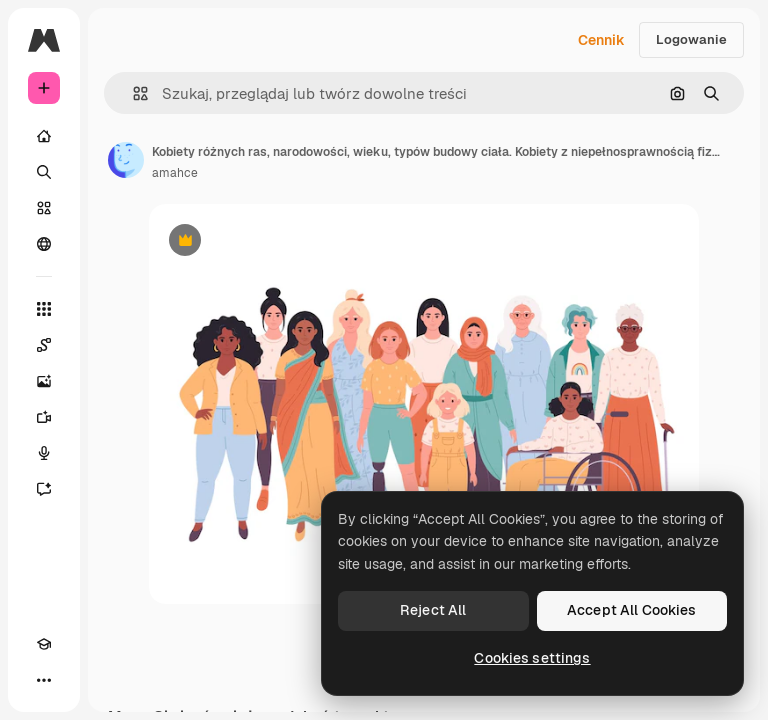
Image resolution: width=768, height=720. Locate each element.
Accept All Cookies (632, 610)
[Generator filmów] (44, 417)
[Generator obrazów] (44, 381)
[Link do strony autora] (126, 160)
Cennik (601, 40)
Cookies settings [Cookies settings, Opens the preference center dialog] (532, 658)
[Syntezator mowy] (44, 453)
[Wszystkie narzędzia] (44, 309)
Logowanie (691, 39)
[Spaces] (44, 345)
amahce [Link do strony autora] (175, 173)
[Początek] (44, 136)
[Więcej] (44, 680)
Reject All (433, 610)
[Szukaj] (44, 172)
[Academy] (44, 644)
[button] (132, 93)
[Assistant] (44, 489)
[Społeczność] (44, 244)
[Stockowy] (44, 208)
